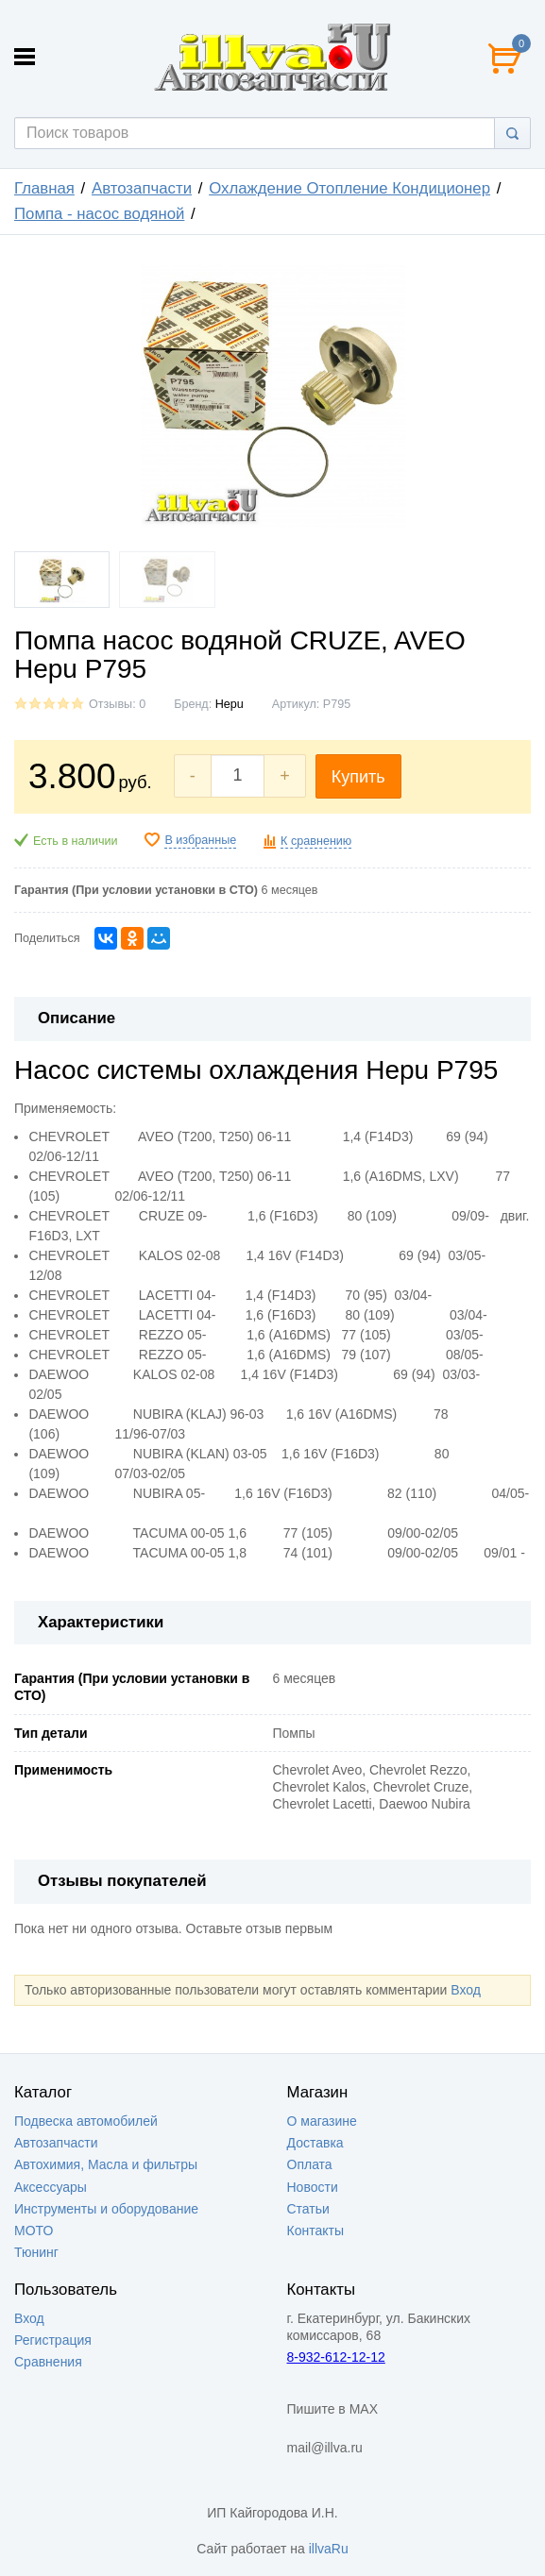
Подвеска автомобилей (86, 2121)
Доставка (315, 2142)
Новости (312, 2187)
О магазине (322, 2121)
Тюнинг (36, 2252)
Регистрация (53, 2340)
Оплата (309, 2164)
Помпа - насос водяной (99, 214)
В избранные (200, 840)
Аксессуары (50, 2187)
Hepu (229, 704)
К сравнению (316, 841)
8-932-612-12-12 (336, 2357)
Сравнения (48, 2361)
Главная (44, 188)
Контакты (315, 2230)
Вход (466, 1989)
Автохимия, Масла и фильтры (105, 2164)
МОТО (33, 2230)
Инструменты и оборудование (106, 2208)
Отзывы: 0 (117, 704)
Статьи (308, 2208)
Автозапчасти (142, 188)
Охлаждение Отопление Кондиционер (349, 188)
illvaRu (329, 2548)
